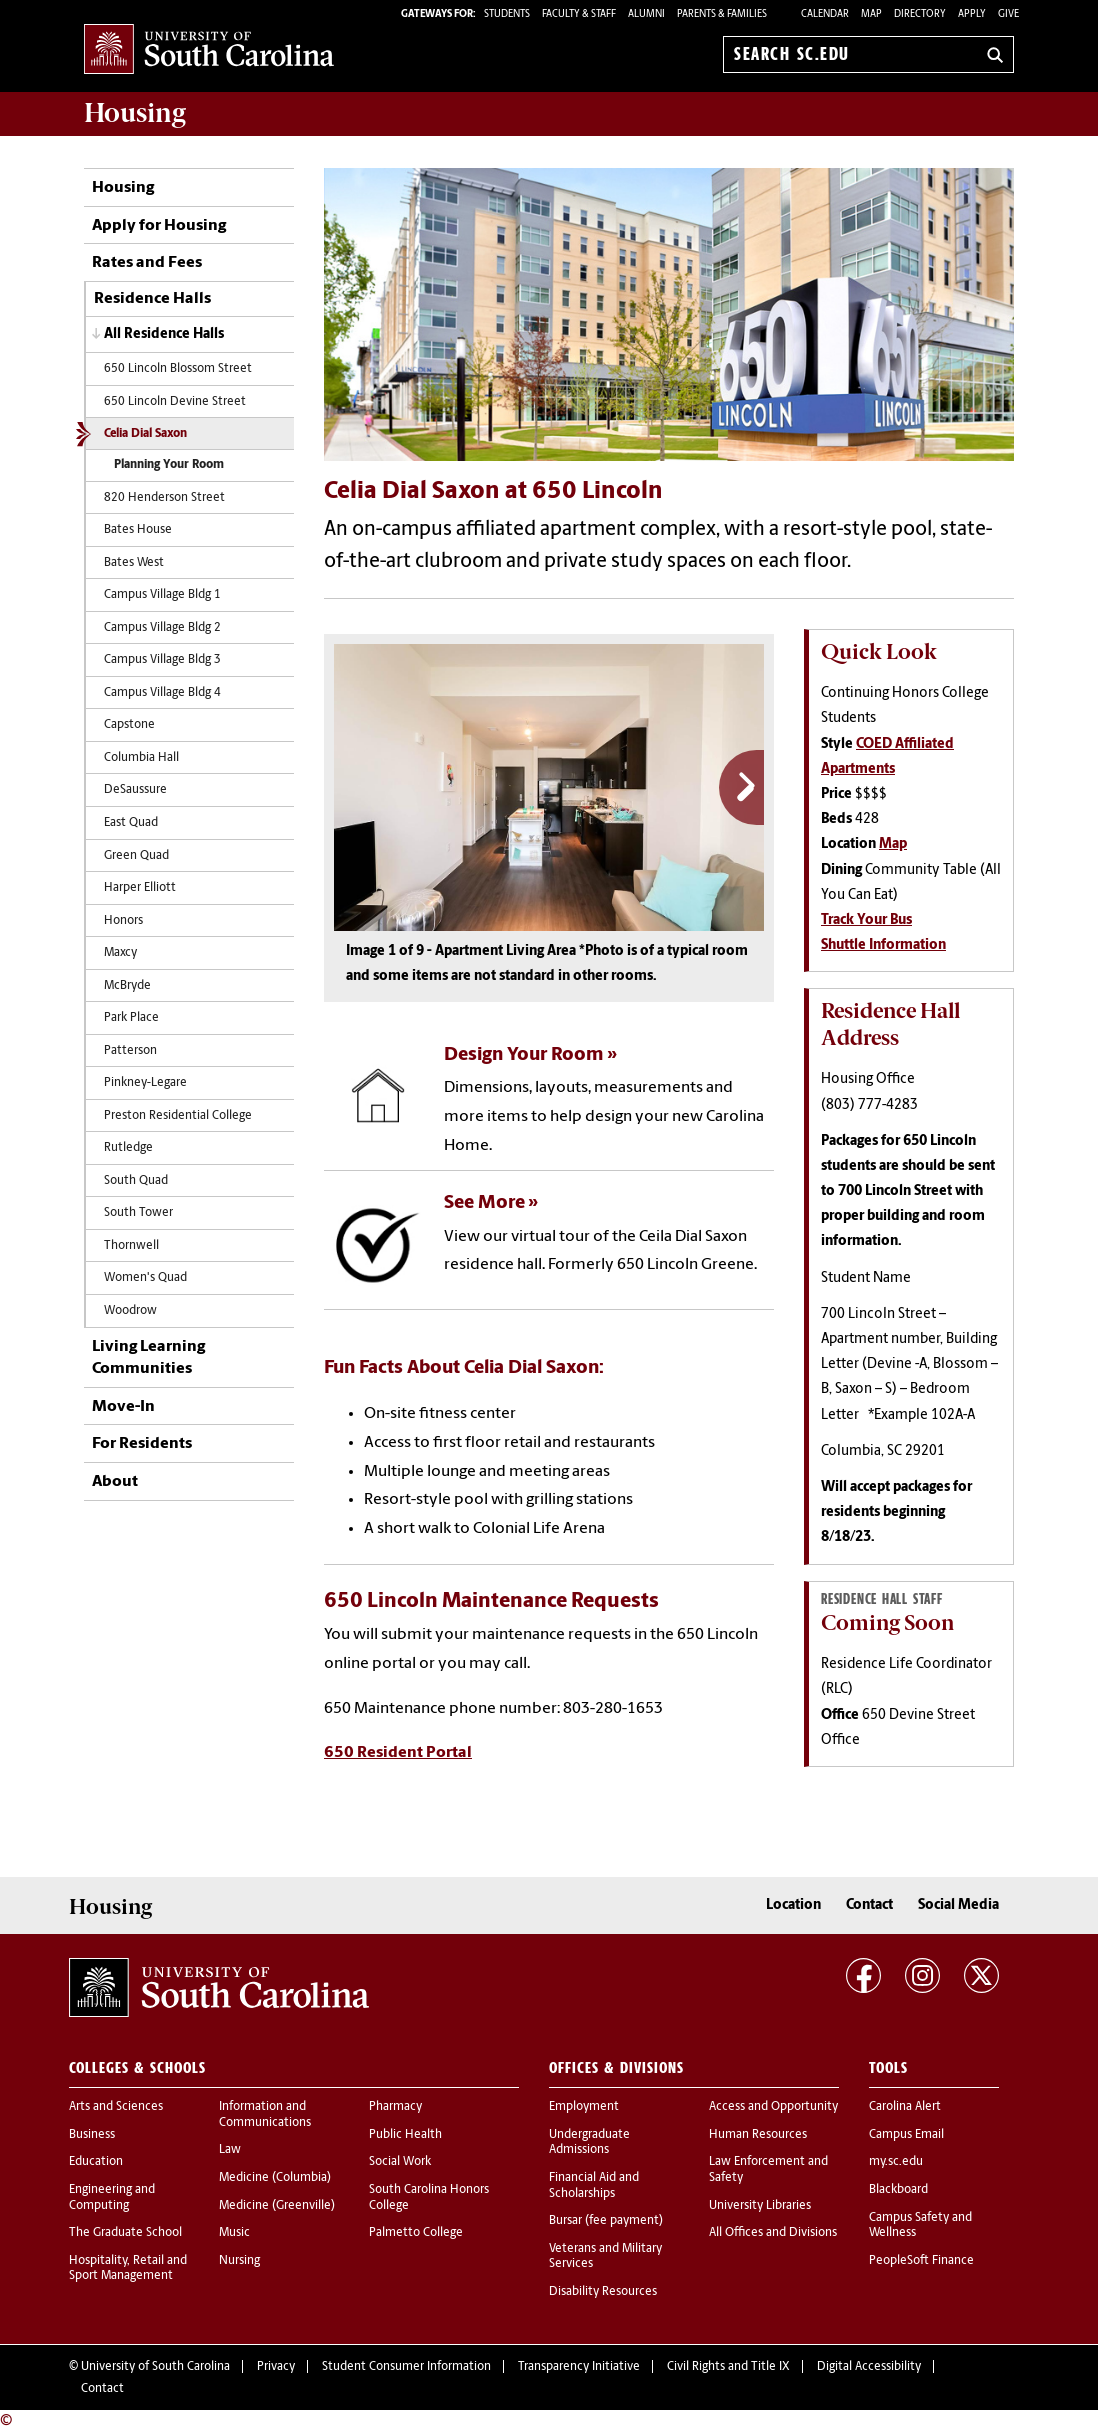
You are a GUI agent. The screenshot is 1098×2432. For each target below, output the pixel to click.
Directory (920, 14)
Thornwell (131, 1246)
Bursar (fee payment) (606, 2221)
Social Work (400, 2162)
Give (1008, 14)
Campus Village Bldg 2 (162, 628)
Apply (972, 14)
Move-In (123, 1407)
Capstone (129, 725)
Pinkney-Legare (145, 1083)
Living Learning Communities (148, 1358)
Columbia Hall (141, 758)
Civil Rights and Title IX (728, 2367)
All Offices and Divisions (773, 2233)
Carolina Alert (905, 2107)
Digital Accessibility (869, 2367)
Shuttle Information (883, 945)
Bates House (138, 530)
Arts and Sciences (116, 2107)
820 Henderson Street (164, 498)
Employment (584, 2107)
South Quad (136, 1181)
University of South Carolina (155, 2367)
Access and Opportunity (773, 2107)
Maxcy (120, 953)
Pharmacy (395, 2107)
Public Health (405, 2135)
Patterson (130, 1051)
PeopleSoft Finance (921, 2261)
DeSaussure (135, 790)
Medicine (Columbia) (275, 2178)
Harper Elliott (140, 888)
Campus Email (906, 2135)
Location (793, 1905)
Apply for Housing (159, 226)
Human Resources (758, 2135)
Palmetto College (416, 2233)
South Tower (138, 1213)
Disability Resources (603, 2292)
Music (234, 2233)
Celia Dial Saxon (145, 434)
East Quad (131, 823)
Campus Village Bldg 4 (162, 693)
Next (741, 787)
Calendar (825, 14)
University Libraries (760, 2206)
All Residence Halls (164, 334)
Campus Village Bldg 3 (162, 660)
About (115, 1482)
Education (96, 2162)
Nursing (239, 2261)
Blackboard (898, 2190)
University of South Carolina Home (209, 50)
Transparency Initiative (579, 2367)
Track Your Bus (866, 920)
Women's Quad (145, 1278)
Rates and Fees (147, 263)
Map (871, 14)
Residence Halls (152, 299)
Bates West (134, 563)
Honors (123, 921)
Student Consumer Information (406, 2367)
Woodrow (130, 1311)
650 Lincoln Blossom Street (178, 369)
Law (230, 2150)
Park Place (131, 1018)
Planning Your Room (169, 465)
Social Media (958, 1905)
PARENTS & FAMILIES (722, 14)
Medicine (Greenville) (277, 2206)
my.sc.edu (896, 2162)
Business (92, 2135)
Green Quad (136, 856)
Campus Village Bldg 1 (162, 595)
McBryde (127, 986)
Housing (123, 188)
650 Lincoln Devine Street (175, 402)
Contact (869, 1905)
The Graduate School (125, 2233)
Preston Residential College (178, 1116)
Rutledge (128, 1148)
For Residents (142, 1444)
